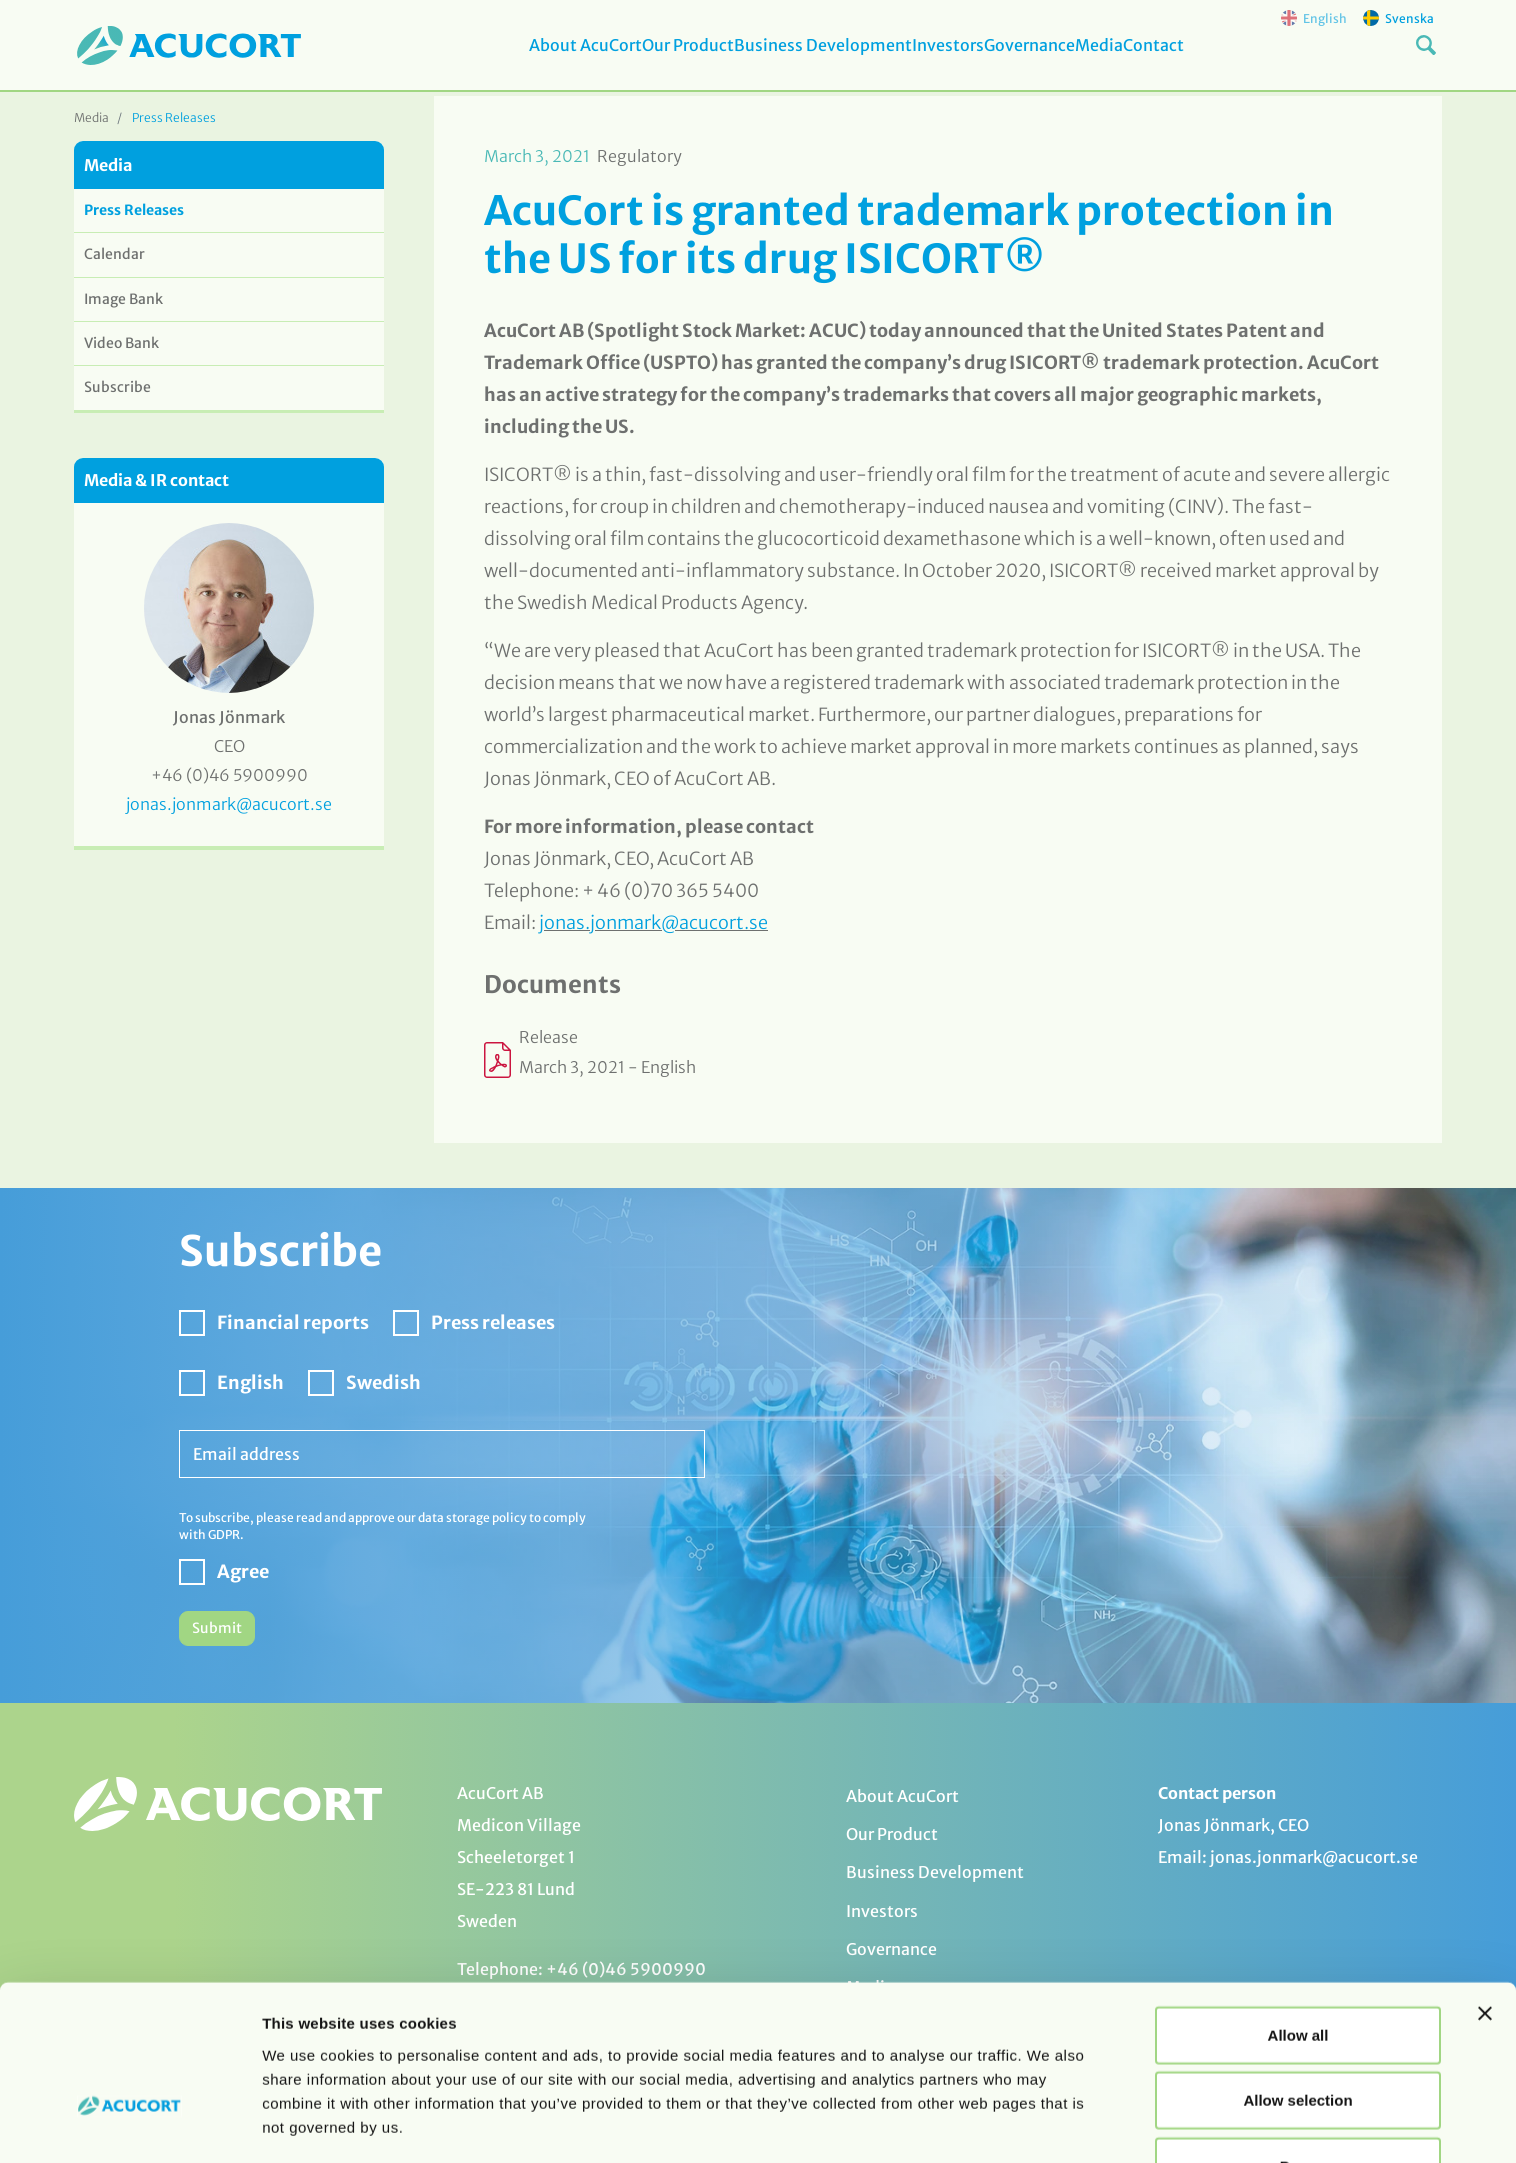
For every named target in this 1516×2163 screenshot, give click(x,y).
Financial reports (293, 1322)
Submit (217, 1628)
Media (1132, 59)
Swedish (383, 1382)
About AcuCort (538, 59)
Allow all (1298, 1966)
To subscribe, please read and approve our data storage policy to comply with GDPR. (382, 1526)
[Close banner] (1485, 1945)
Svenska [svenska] (1398, 18)
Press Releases (174, 117)
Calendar (114, 254)
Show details (1049, 2123)
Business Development (808, 59)
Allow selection (1297, 2032)
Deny (1298, 2097)
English (250, 1382)
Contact (1202, 59)
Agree (243, 1571)
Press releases (493, 1322)
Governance (1046, 59)
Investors (949, 59)
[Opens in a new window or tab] (938, 1060)
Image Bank (123, 299)
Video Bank (121, 343)
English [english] (1314, 18)
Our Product (657, 59)
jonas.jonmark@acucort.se (653, 922)
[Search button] (1426, 58)
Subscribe (117, 387)
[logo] (189, 47)
